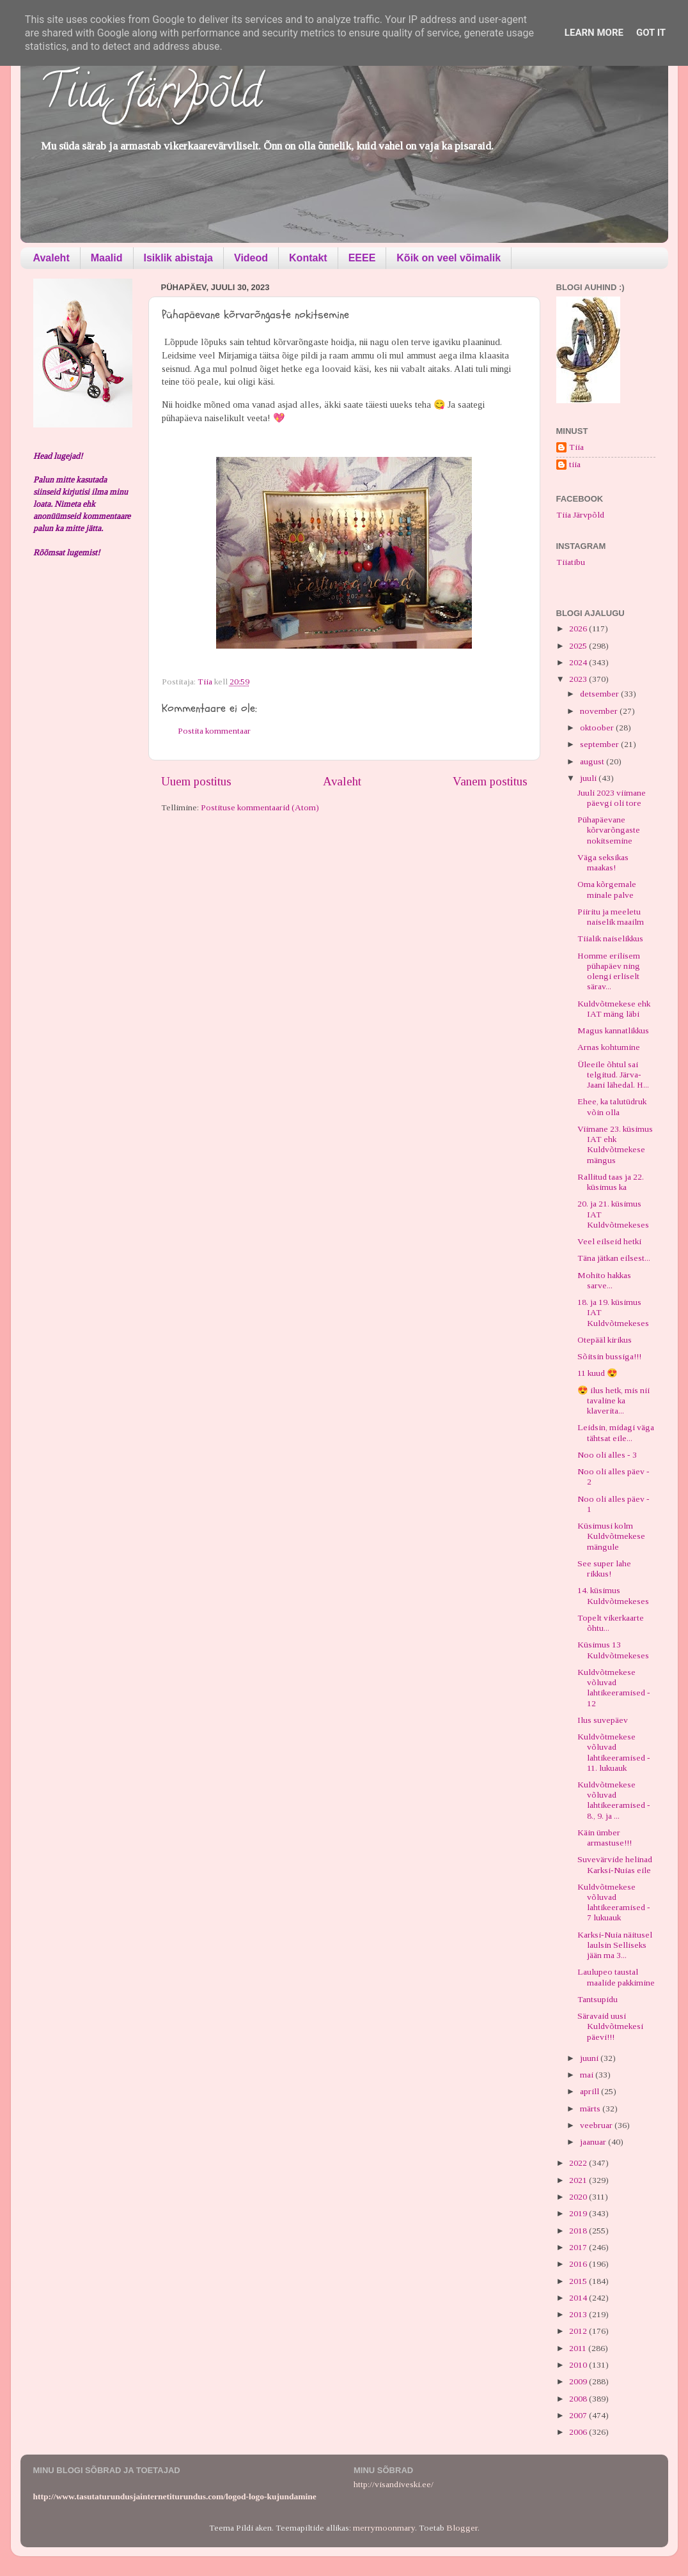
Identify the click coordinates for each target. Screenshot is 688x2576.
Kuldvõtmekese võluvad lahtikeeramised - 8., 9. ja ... (613, 1800)
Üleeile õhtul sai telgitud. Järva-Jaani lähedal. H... (613, 1075)
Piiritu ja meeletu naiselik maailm (610, 917)
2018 (579, 2230)
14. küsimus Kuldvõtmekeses (613, 1595)
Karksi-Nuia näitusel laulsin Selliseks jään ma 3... (614, 1945)
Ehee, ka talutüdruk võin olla (611, 1106)
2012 (579, 2331)
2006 (579, 2432)
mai (587, 2074)
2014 (579, 2297)
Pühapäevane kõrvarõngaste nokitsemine (608, 830)
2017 (579, 2247)
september (600, 744)
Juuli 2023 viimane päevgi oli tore (611, 798)
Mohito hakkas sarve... (604, 1280)
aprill (590, 2091)
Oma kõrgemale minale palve (606, 889)
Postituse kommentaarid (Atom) (260, 807)
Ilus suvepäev (602, 1720)
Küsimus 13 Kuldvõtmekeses (613, 1650)
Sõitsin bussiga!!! (609, 1356)
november (600, 711)
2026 (579, 628)
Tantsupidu (597, 1999)
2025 (579, 646)
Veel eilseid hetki (609, 1241)
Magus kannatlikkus (613, 1030)
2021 (579, 2180)
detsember (600, 693)
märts (591, 2108)
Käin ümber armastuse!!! (604, 1837)
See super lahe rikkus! (604, 1568)
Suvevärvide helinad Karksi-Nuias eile (614, 1864)
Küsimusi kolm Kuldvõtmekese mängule (611, 1536)
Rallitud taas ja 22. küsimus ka (610, 1182)
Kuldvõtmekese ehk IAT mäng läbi (613, 1009)
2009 (579, 2381)
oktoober (598, 727)
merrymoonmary (384, 2528)
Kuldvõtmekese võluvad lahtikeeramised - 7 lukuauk (613, 1902)
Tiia (576, 447)
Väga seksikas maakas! (603, 862)
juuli (589, 778)
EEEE (362, 257)
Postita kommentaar (214, 731)
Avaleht (51, 257)
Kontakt (308, 257)
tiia (575, 464)
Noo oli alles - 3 (607, 1455)
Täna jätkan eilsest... (613, 1258)
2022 (579, 2163)
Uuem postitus (196, 781)
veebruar (597, 2125)
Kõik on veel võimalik (448, 257)
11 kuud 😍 (597, 1373)
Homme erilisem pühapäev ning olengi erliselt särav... (608, 971)
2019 (579, 2213)
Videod (251, 257)
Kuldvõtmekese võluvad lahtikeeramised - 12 (613, 1687)
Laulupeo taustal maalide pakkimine (616, 1977)
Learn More (594, 32)
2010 (579, 2365)
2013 (579, 2314)
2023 (579, 679)
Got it (651, 32)
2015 (579, 2281)
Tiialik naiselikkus (610, 938)
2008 (579, 2398)
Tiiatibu (570, 562)
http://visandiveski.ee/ (394, 2484)
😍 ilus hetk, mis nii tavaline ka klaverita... (613, 1400)
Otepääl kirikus (604, 1340)
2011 (578, 2348)
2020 (579, 2197)
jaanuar (594, 2142)
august (593, 761)
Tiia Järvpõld (151, 96)
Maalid (107, 257)
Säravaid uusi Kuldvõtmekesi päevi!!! (610, 2026)
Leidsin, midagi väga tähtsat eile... (615, 1432)
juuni (590, 2058)
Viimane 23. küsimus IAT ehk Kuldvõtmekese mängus (615, 1144)
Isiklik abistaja (179, 257)
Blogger (462, 2528)
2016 (579, 2264)
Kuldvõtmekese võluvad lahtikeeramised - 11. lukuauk (613, 1752)
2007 (579, 2415)
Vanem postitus (490, 781)
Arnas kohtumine (608, 1047)
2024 (579, 662)
